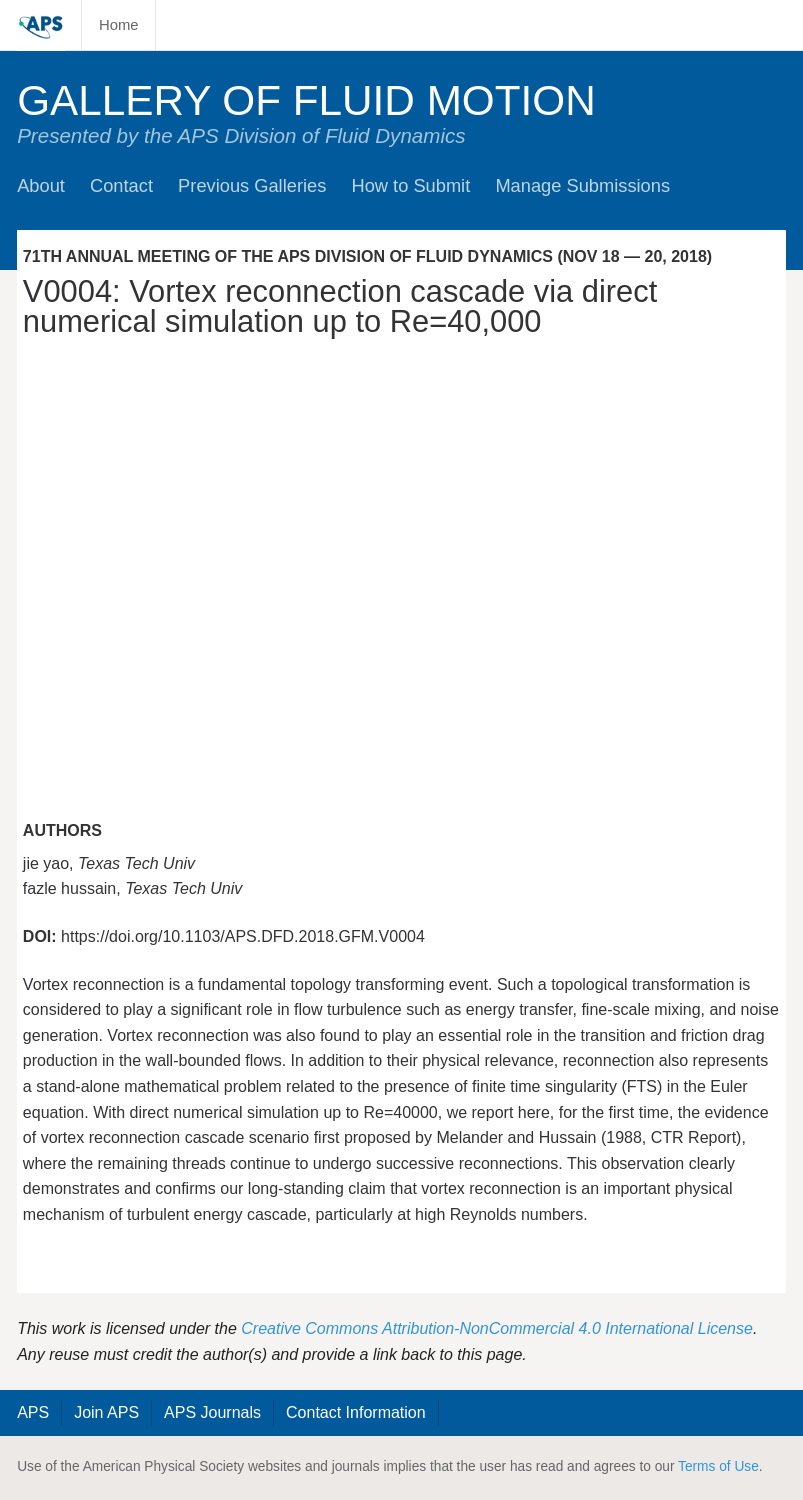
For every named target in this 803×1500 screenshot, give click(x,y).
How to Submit (410, 185)
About (41, 185)
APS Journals (212, 1412)
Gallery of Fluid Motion (306, 100)
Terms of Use (718, 1466)
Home (119, 25)
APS (33, 1412)
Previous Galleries (252, 185)
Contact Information (356, 1412)
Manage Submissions (582, 185)
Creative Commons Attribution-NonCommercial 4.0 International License (497, 1328)
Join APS (106, 1412)
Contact (121, 185)
